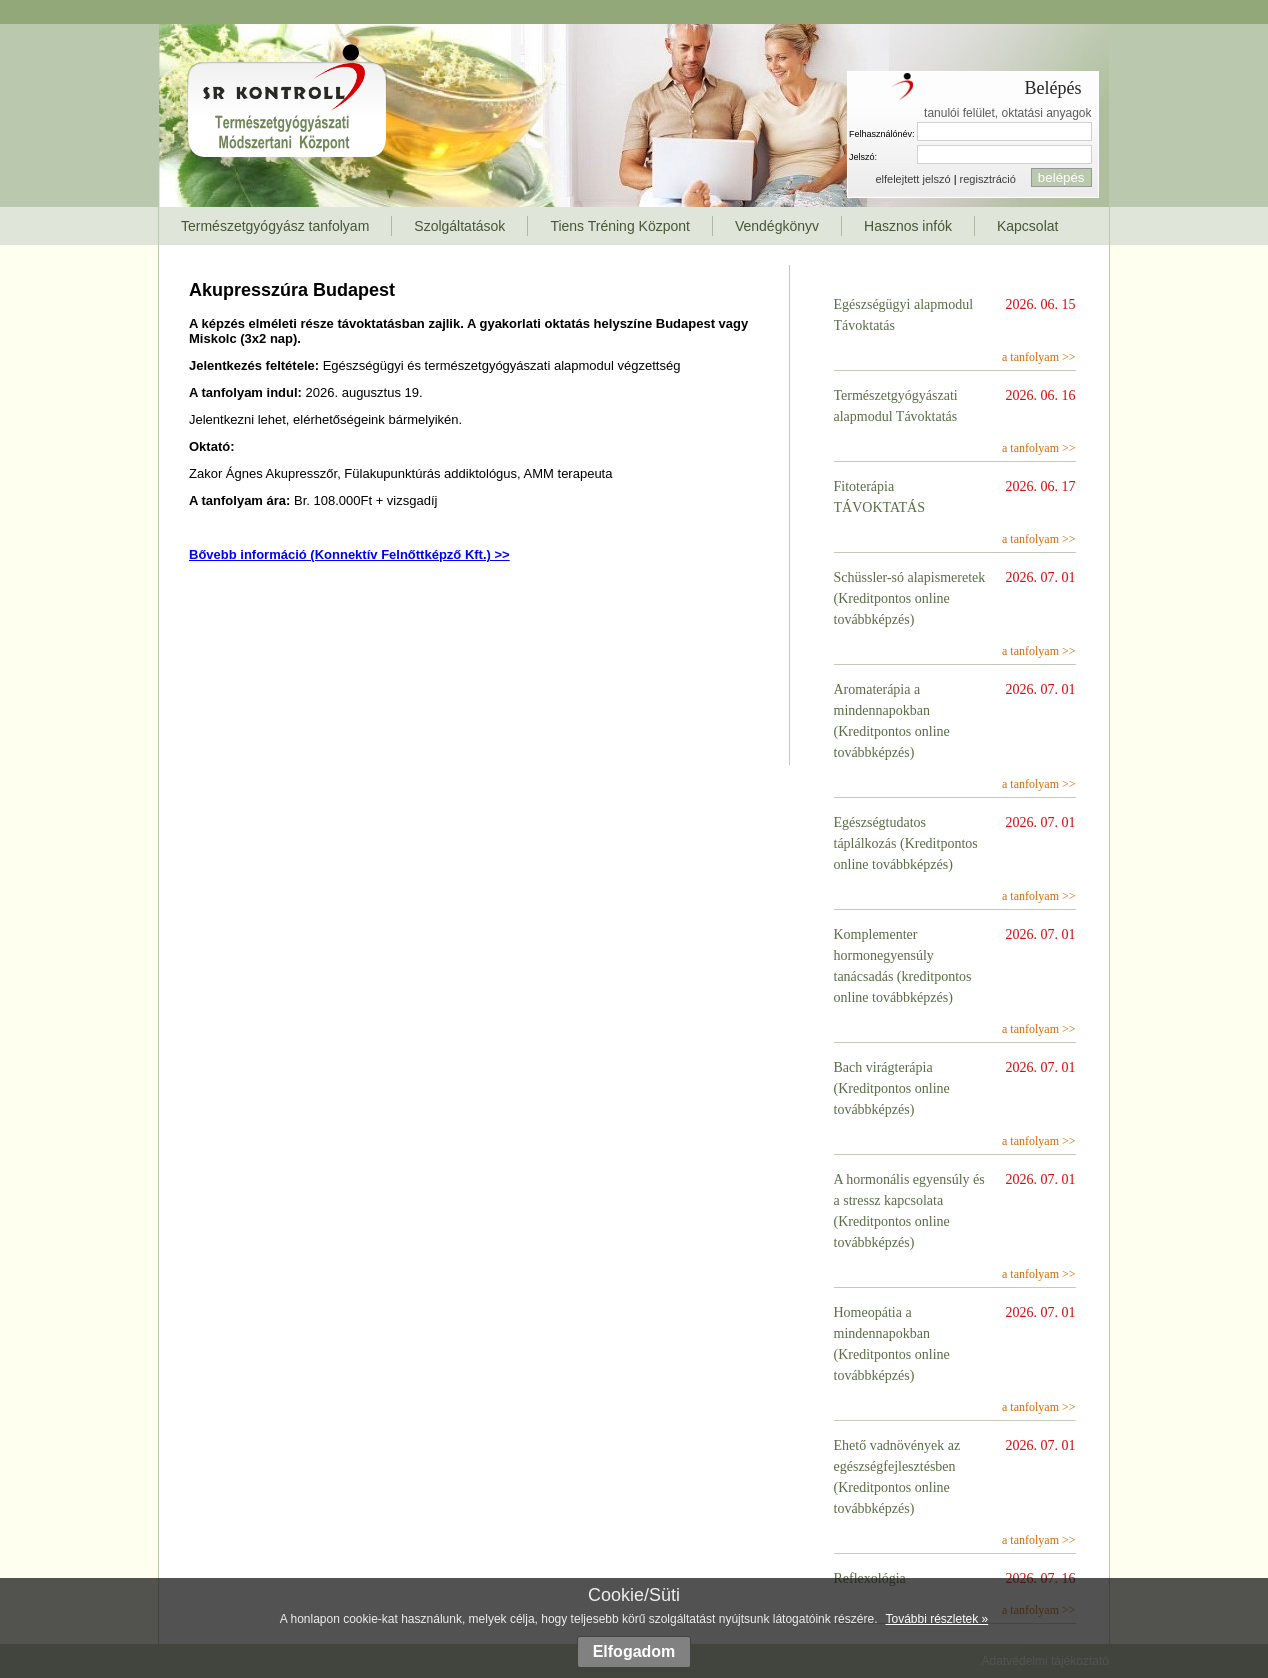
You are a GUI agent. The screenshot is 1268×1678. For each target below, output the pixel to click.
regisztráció (988, 179)
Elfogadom (634, 1651)
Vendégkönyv (777, 226)
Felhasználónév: (882, 134)
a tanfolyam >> (1039, 357)
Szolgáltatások (459, 226)
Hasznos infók (908, 226)
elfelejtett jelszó (912, 179)
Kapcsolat (1027, 226)
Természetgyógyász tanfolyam (275, 226)
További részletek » (936, 1619)
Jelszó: (863, 157)
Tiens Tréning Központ (620, 226)
